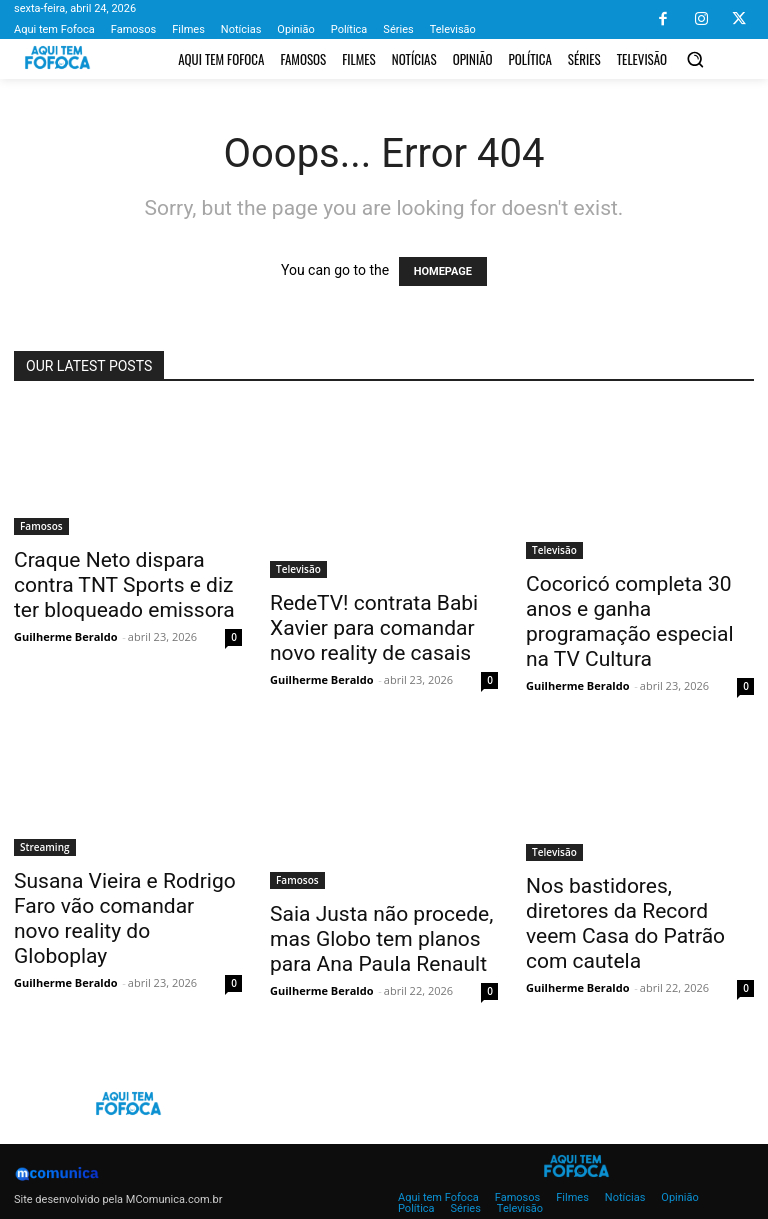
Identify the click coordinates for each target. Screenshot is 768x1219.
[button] (695, 59)
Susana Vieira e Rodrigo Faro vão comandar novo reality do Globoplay (125, 918)
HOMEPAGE (443, 271)
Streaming (45, 847)
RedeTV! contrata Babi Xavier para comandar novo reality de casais (374, 628)
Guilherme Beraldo (65, 636)
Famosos (41, 526)
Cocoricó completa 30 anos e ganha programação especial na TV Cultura (630, 621)
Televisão (298, 569)
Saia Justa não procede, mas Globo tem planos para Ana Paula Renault (381, 939)
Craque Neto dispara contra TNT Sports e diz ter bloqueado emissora (124, 585)
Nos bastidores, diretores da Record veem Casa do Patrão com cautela (625, 923)
